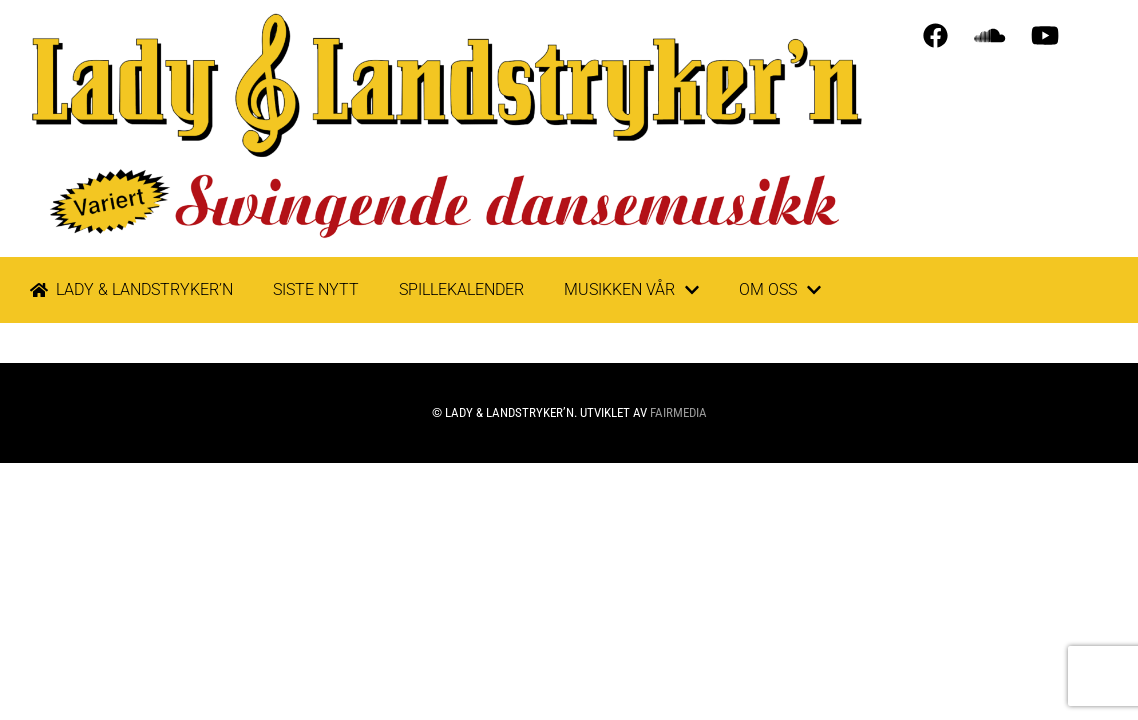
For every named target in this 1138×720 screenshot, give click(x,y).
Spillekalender (461, 289)
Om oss (780, 290)
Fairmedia (678, 412)
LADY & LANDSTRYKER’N (131, 289)
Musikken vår (631, 290)
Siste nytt (316, 289)
